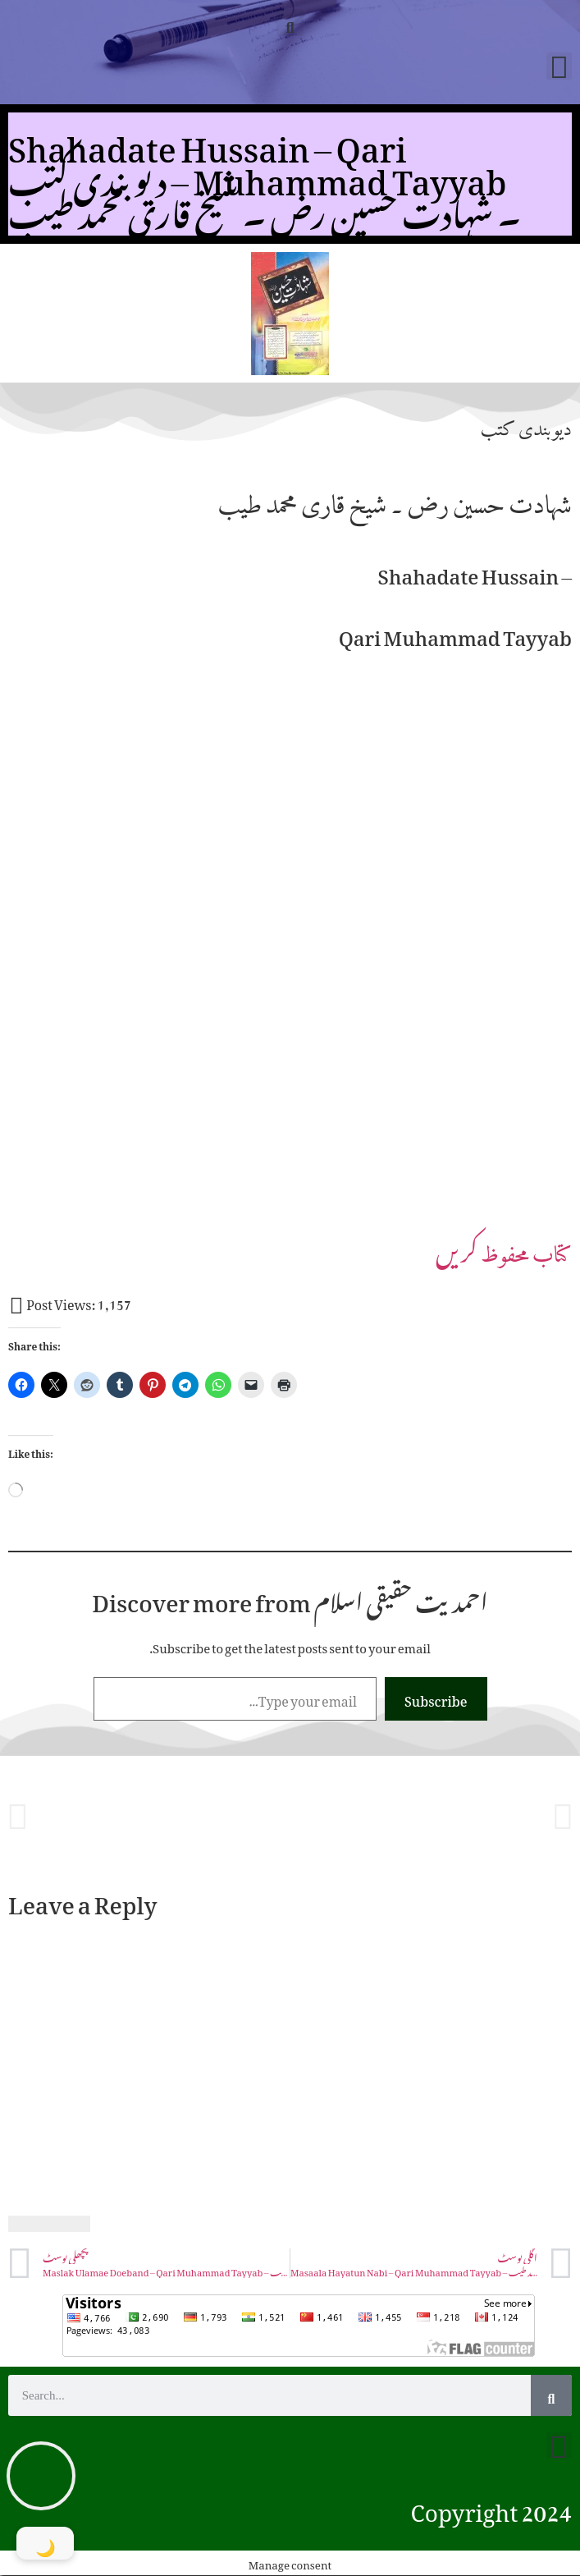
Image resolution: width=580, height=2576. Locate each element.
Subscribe (436, 1698)
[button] (290, 22)
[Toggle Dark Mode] (45, 2543)
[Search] (551, 2395)
